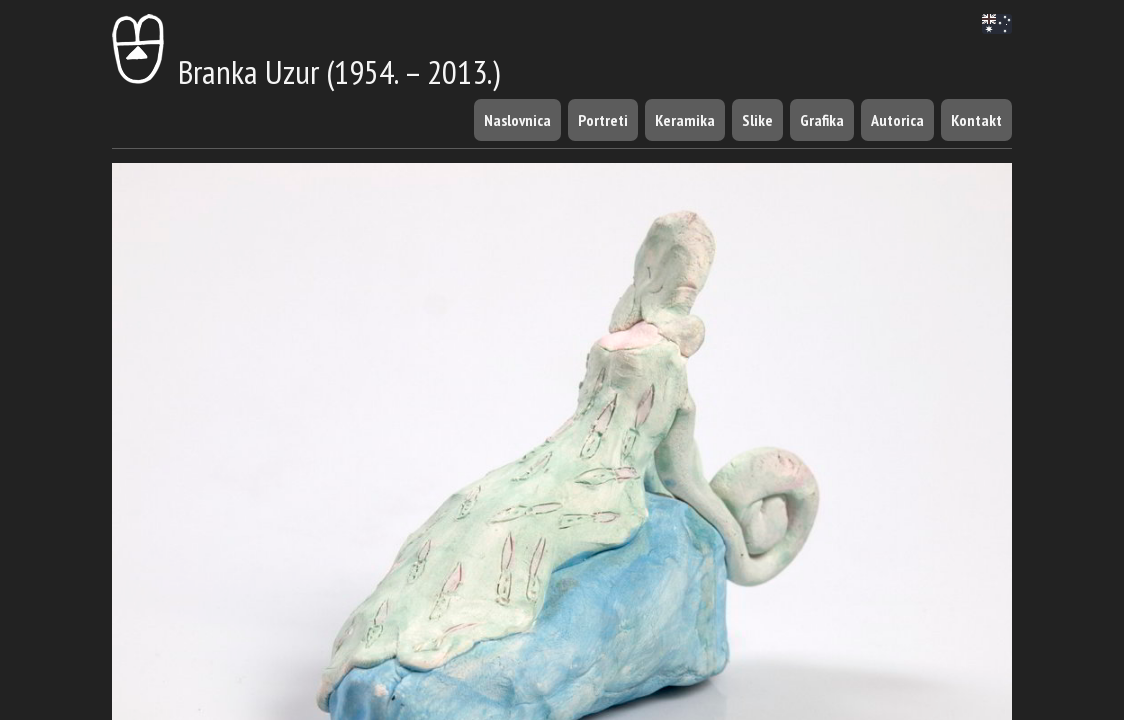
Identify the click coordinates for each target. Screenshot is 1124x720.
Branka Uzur (215, 71)
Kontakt (976, 120)
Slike (757, 120)
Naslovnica (517, 120)
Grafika (822, 120)
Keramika (685, 120)
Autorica (897, 120)
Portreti (603, 120)
